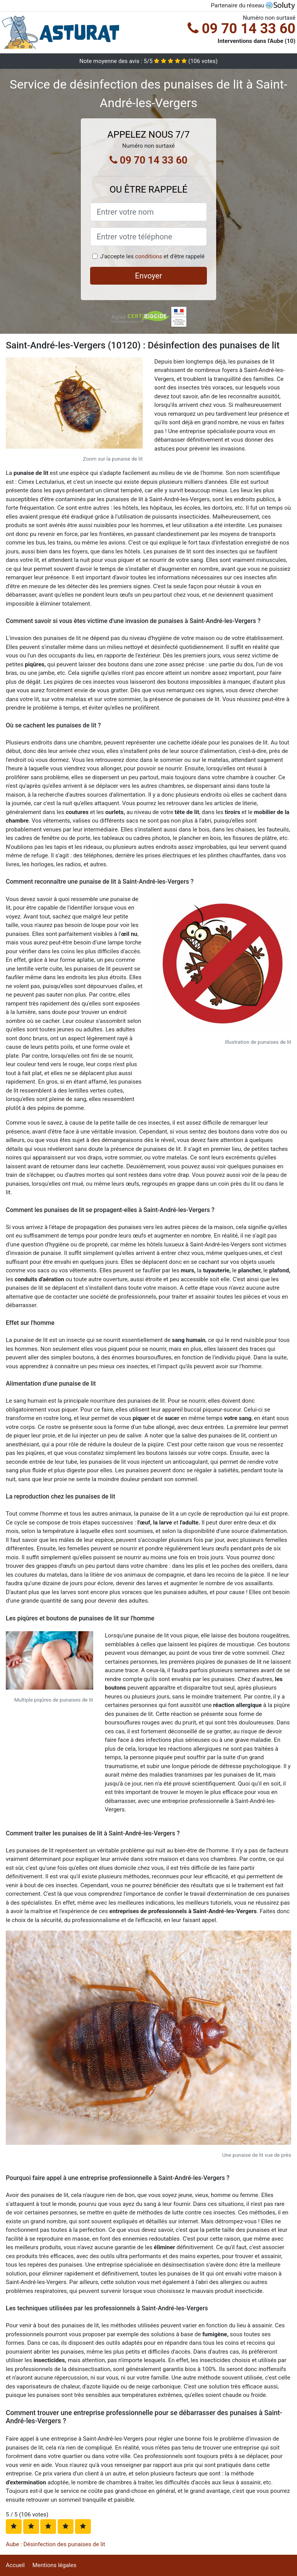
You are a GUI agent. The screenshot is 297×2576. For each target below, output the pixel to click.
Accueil (15, 2565)
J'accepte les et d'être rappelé (152, 256)
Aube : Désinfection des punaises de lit (55, 2544)
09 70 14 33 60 (241, 28)
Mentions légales (54, 2565)
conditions (148, 256)
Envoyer (148, 275)
